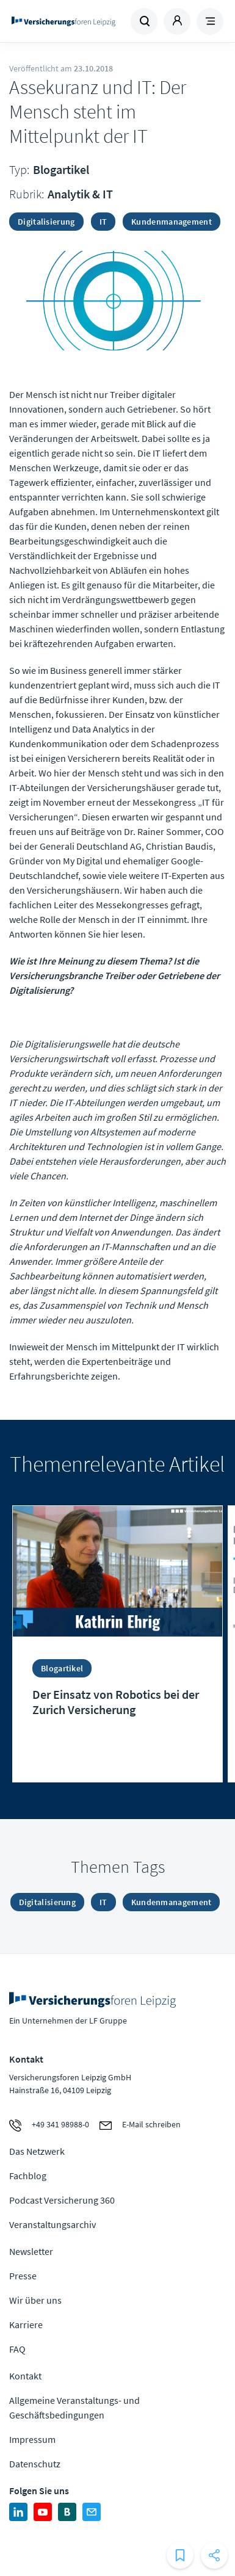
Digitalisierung (46, 221)
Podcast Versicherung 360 (62, 2200)
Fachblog (27, 2175)
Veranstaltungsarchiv (52, 2224)
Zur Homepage (63, 21)
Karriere (26, 2324)
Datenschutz (34, 2464)
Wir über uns (35, 2300)
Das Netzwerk (37, 2151)
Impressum (32, 2439)
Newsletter (31, 2251)
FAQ (17, 2349)
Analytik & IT (80, 193)
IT (103, 221)
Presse (23, 2276)
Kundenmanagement (171, 221)
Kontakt (25, 2376)
